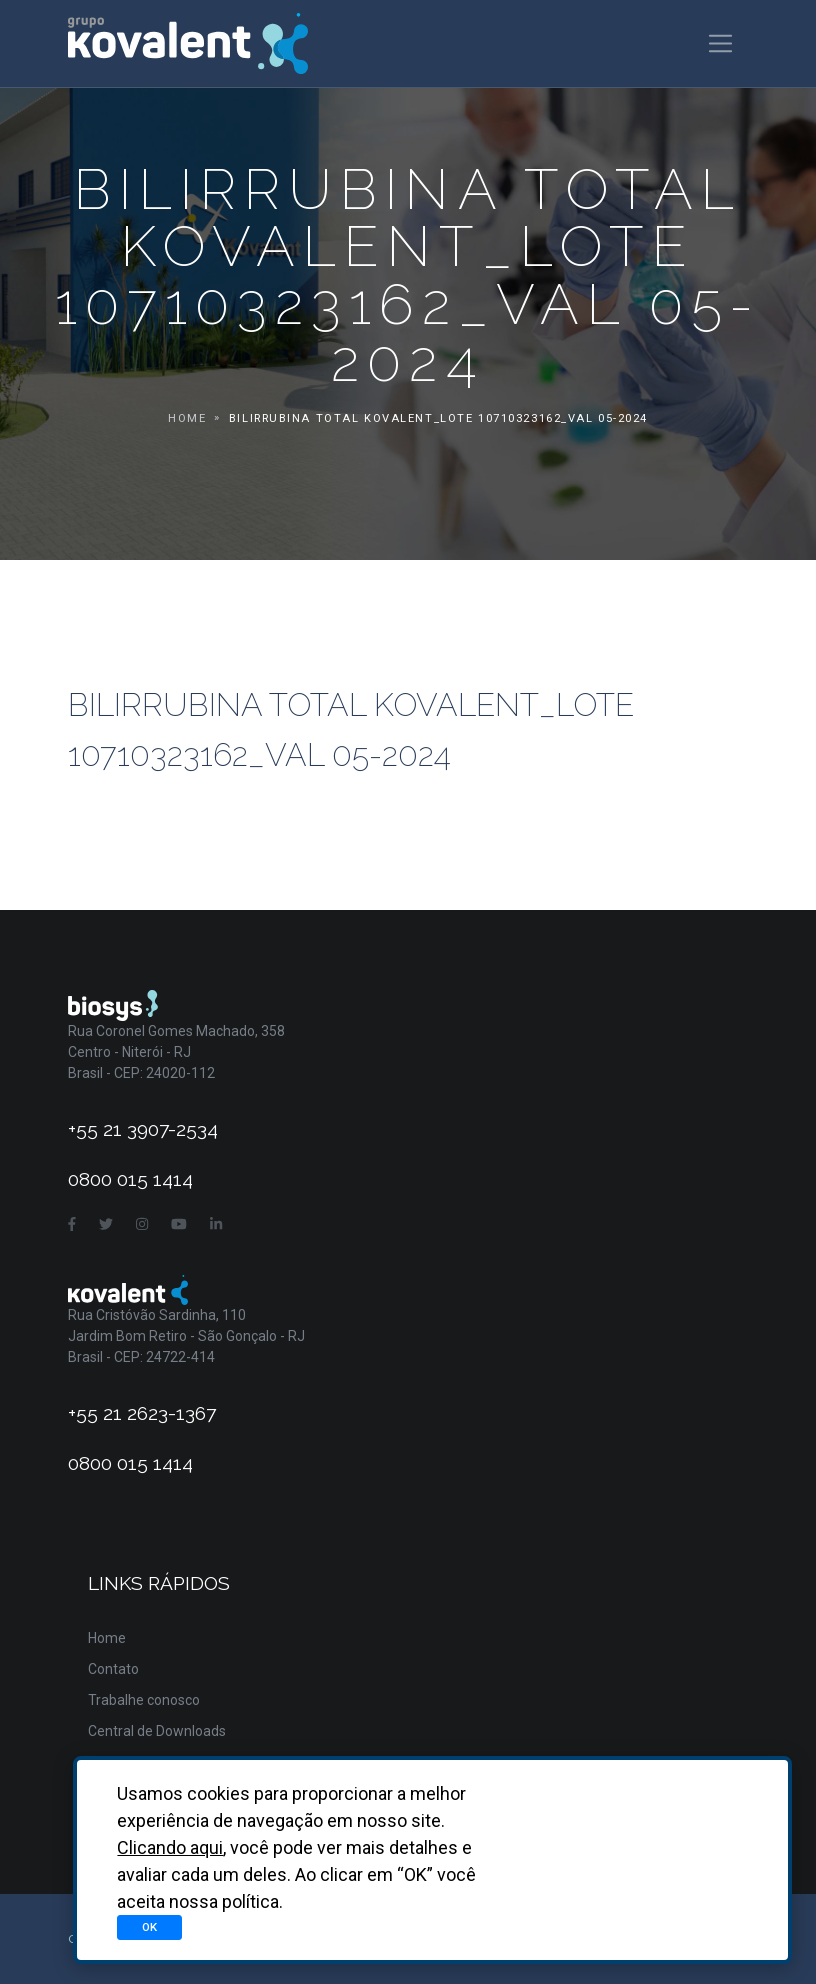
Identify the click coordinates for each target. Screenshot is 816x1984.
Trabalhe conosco (144, 1700)
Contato (113, 1669)
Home (187, 418)
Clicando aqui (170, 1847)
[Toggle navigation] (720, 43)
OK (149, 1927)
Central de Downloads (157, 1731)
